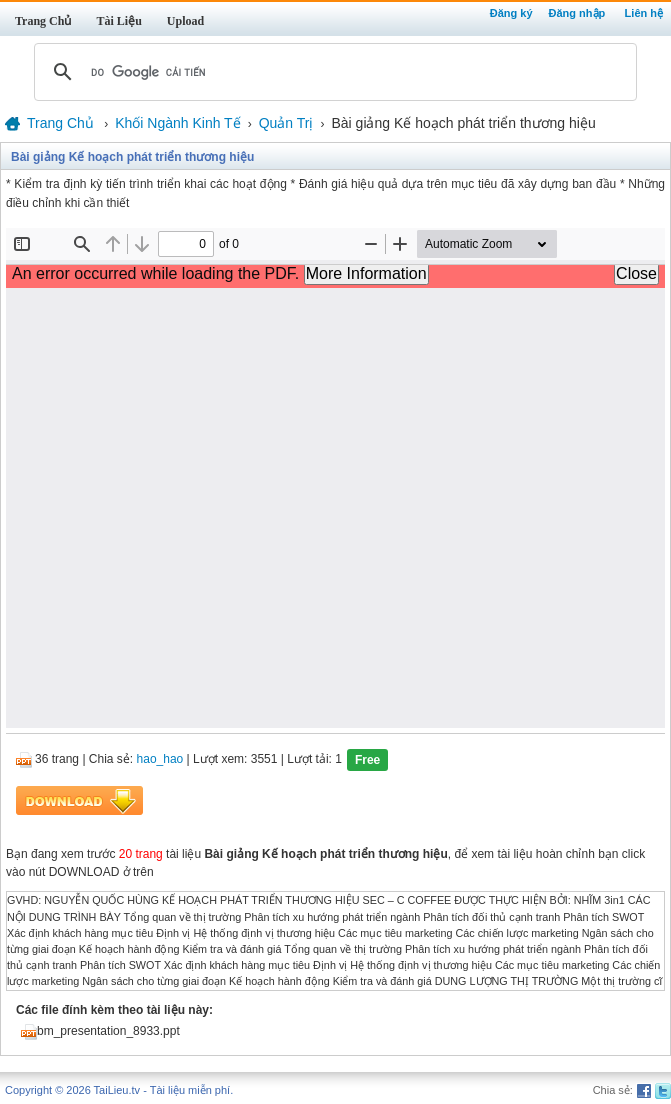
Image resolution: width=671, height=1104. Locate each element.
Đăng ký (511, 13)
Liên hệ (644, 13)
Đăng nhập (577, 13)
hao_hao (160, 760)
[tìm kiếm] (332, 72)
